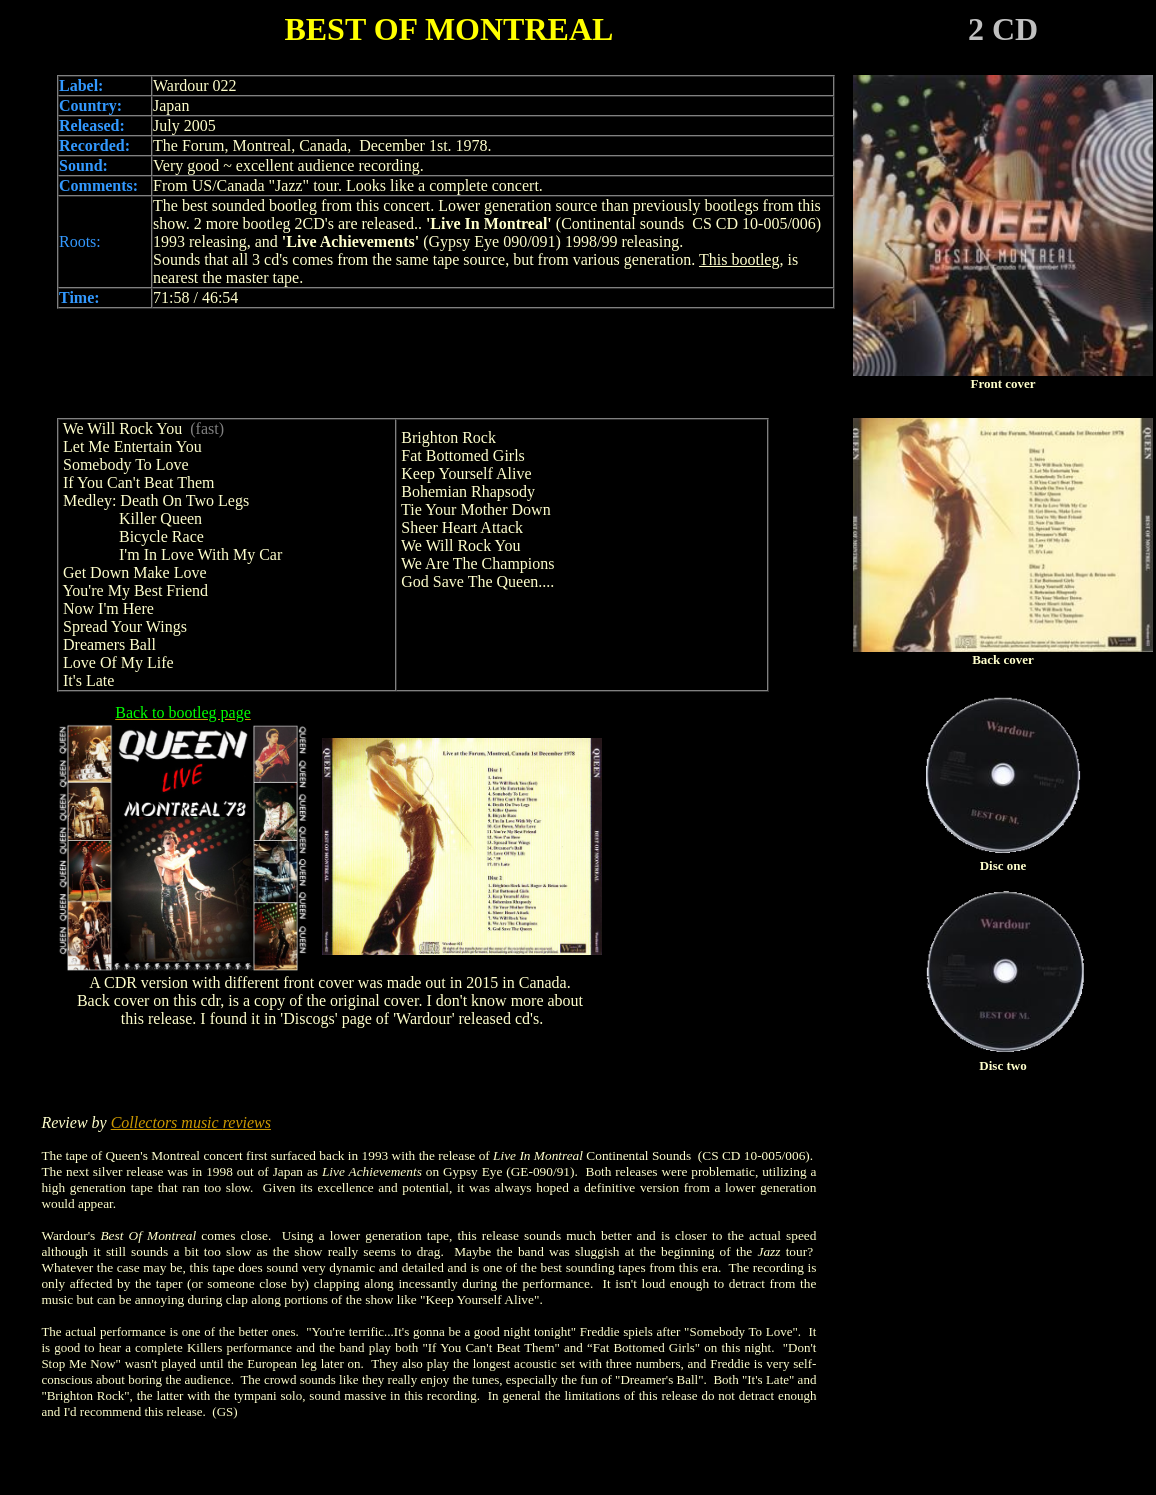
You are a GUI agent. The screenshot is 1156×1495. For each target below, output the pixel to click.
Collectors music (167, 1122)
